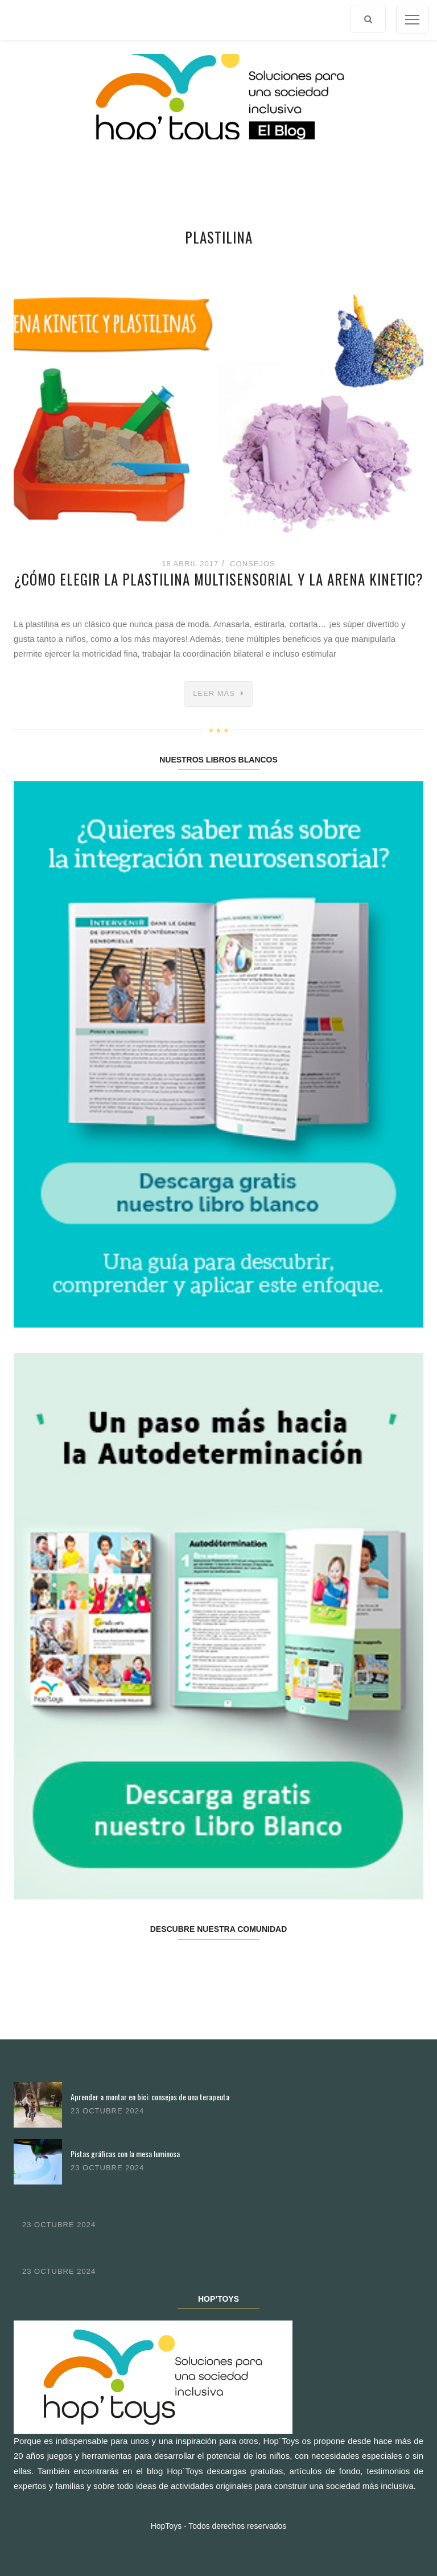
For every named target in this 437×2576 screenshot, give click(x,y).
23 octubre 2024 (107, 2111)
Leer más (214, 693)
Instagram (184, 1965)
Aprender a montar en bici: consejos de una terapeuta (150, 2096)
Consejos (252, 563)
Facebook (48, 1965)
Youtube (320, 1965)
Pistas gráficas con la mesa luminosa (125, 2153)
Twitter (116, 1965)
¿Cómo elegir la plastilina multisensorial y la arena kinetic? (218, 579)
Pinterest (252, 1965)
